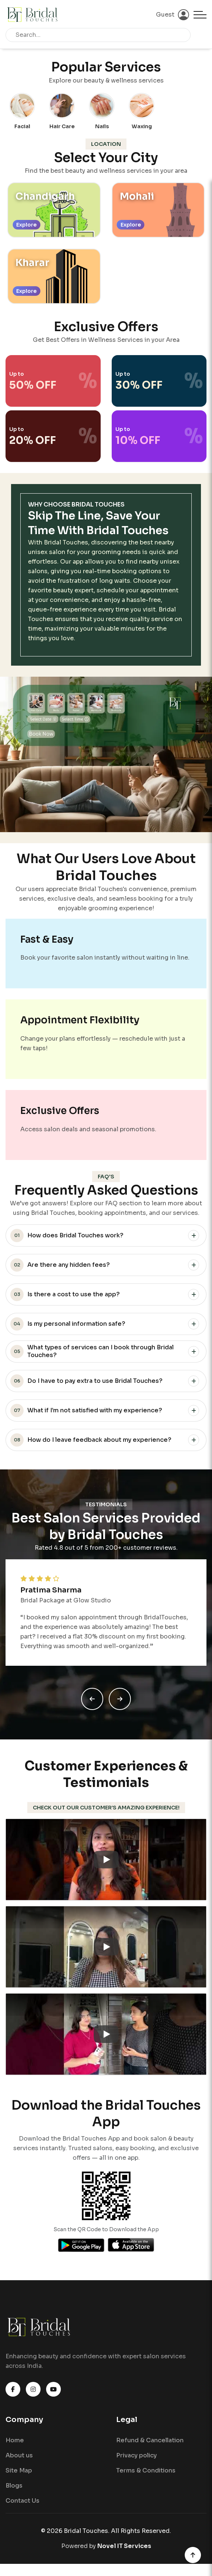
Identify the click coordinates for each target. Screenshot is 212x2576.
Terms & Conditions (145, 2477)
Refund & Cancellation (150, 2447)
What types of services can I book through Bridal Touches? (92, 1354)
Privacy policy (136, 2462)
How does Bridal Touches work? (67, 1238)
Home (15, 2447)
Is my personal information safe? (67, 1327)
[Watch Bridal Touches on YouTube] (53, 2396)
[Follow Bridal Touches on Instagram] (33, 2396)
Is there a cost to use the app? (65, 1297)
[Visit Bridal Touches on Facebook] (13, 2396)
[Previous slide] (92, 1704)
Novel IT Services (124, 2553)
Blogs (14, 2492)
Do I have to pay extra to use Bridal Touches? (86, 1384)
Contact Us (22, 2508)
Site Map (19, 2477)
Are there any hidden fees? (60, 1268)
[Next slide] (120, 1704)
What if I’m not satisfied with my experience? (86, 1413)
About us (19, 2462)
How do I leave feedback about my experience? (90, 1443)
